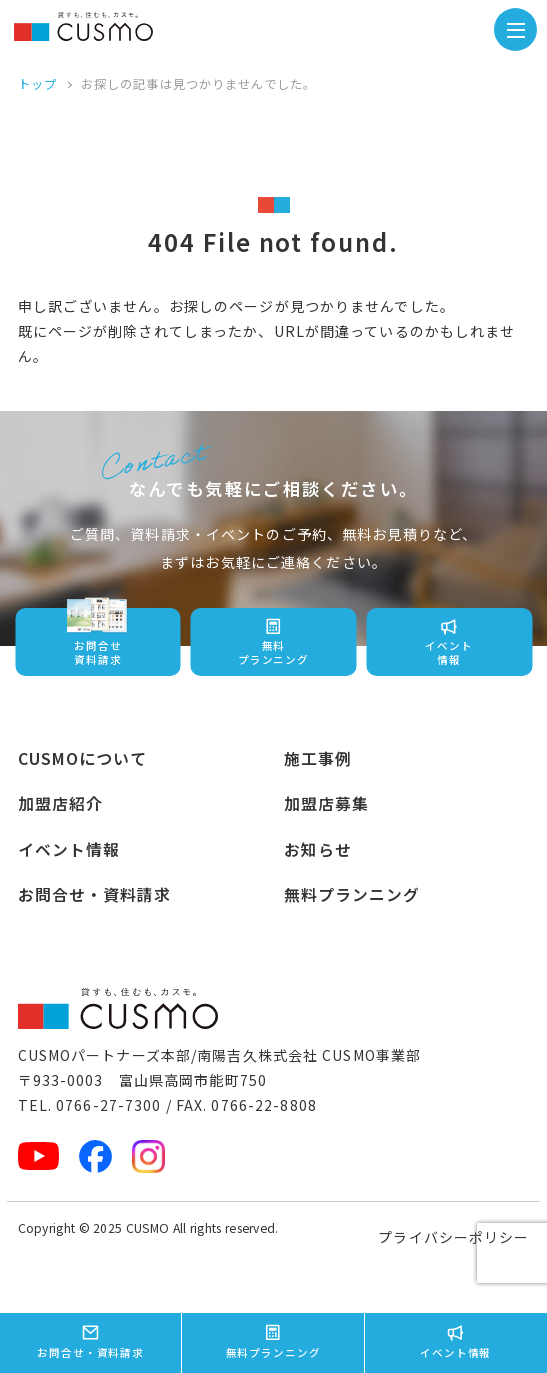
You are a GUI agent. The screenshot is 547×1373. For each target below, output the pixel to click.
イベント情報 (69, 849)
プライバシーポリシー (453, 1237)
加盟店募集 (327, 803)
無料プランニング (352, 894)
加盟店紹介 (61, 803)
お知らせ (318, 849)
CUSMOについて (83, 758)
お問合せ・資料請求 (95, 894)
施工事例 (318, 758)
